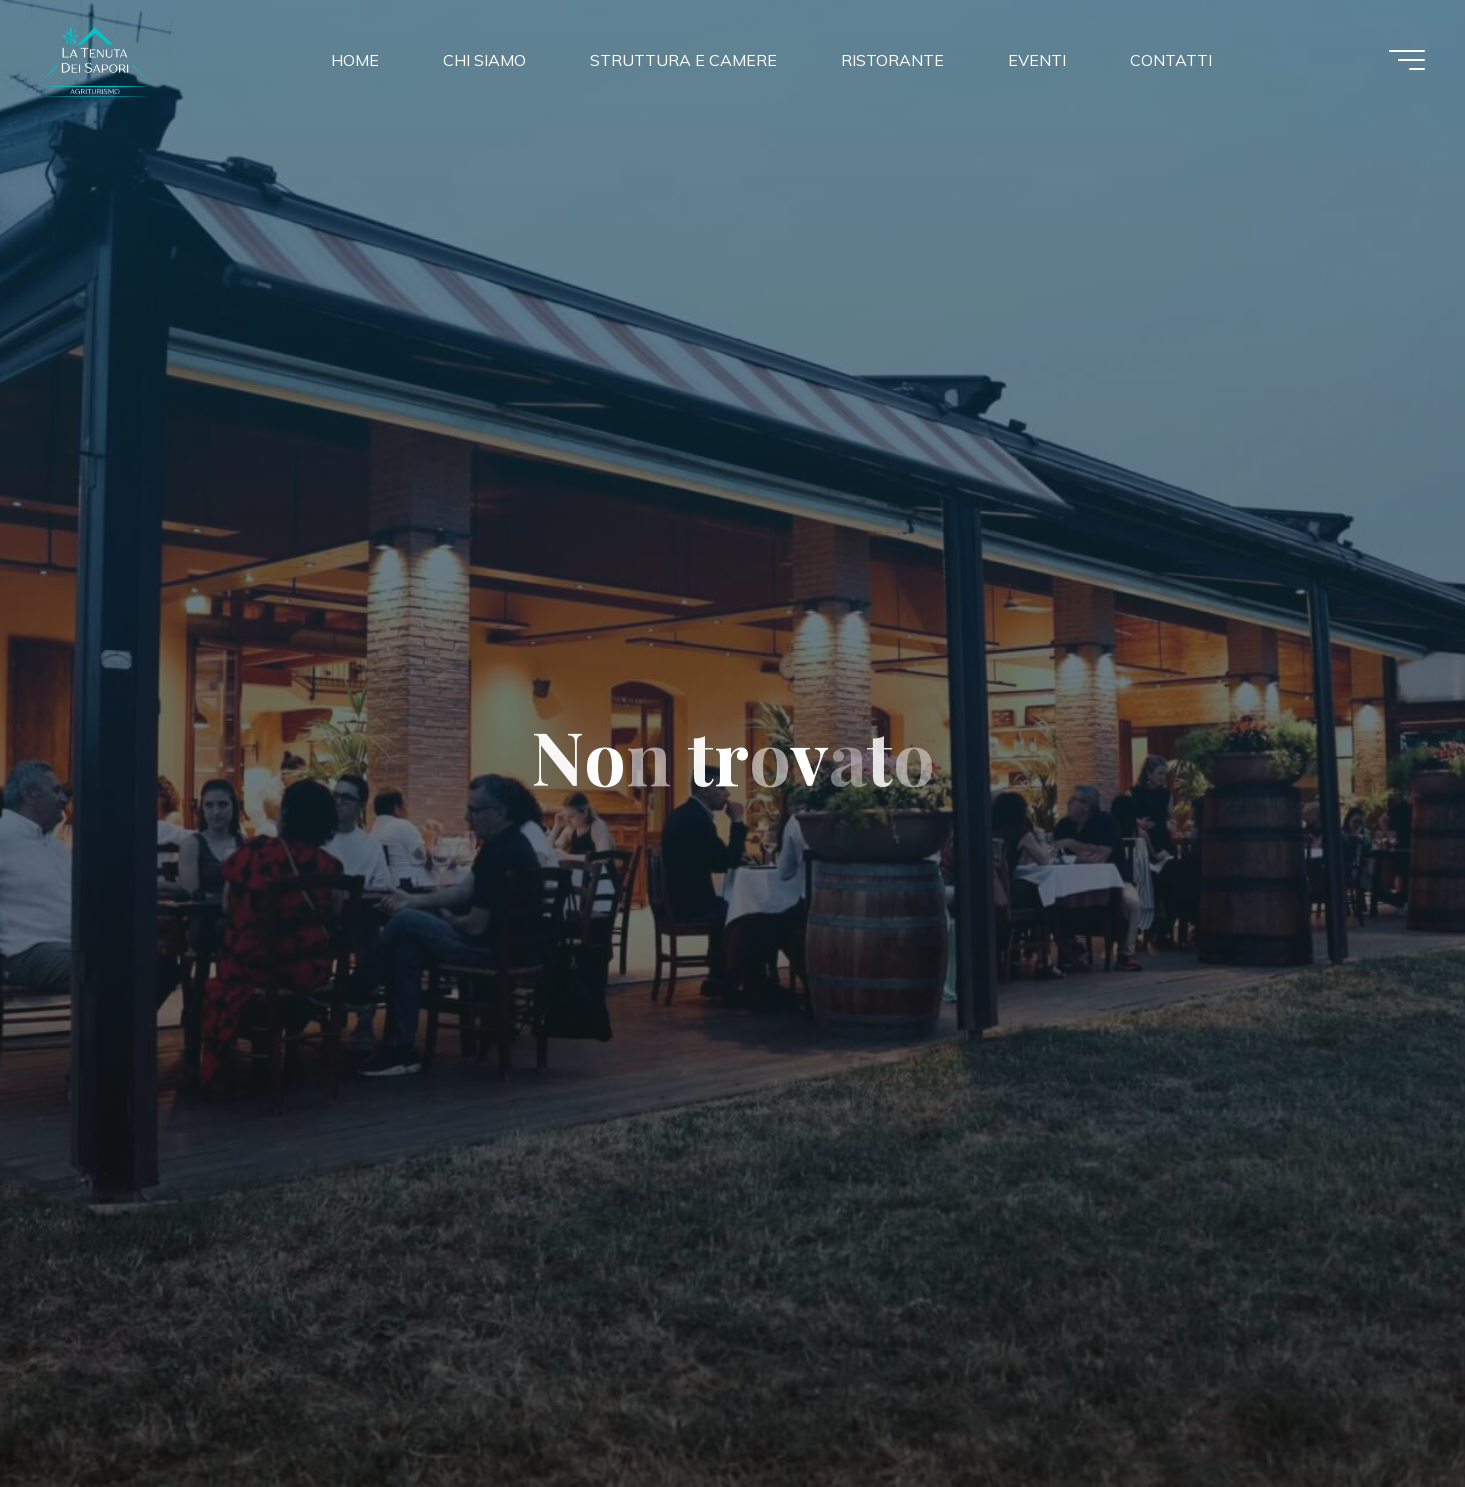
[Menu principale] (1407, 60)
